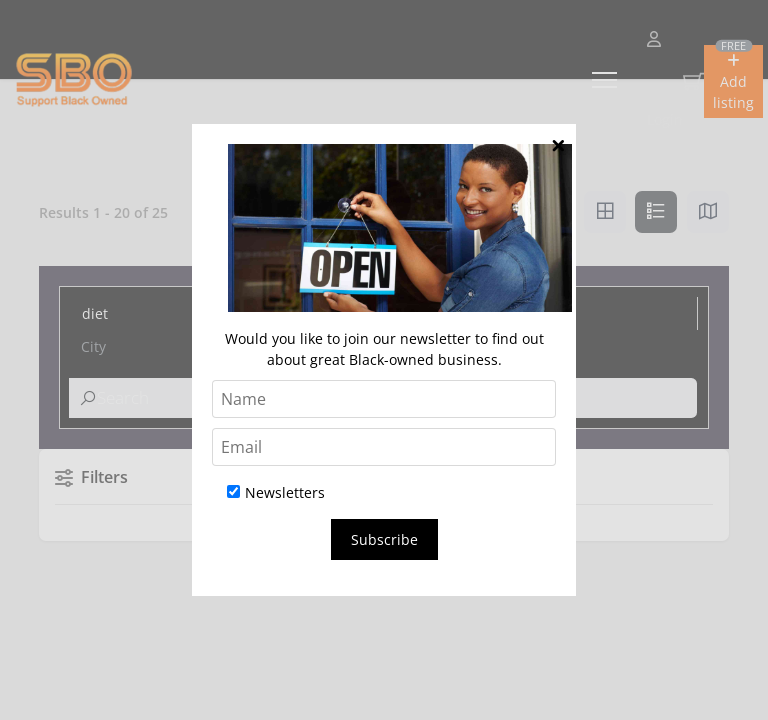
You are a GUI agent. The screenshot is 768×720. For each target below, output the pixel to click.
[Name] (384, 399)
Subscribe (384, 539)
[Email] (384, 447)
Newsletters (276, 492)
